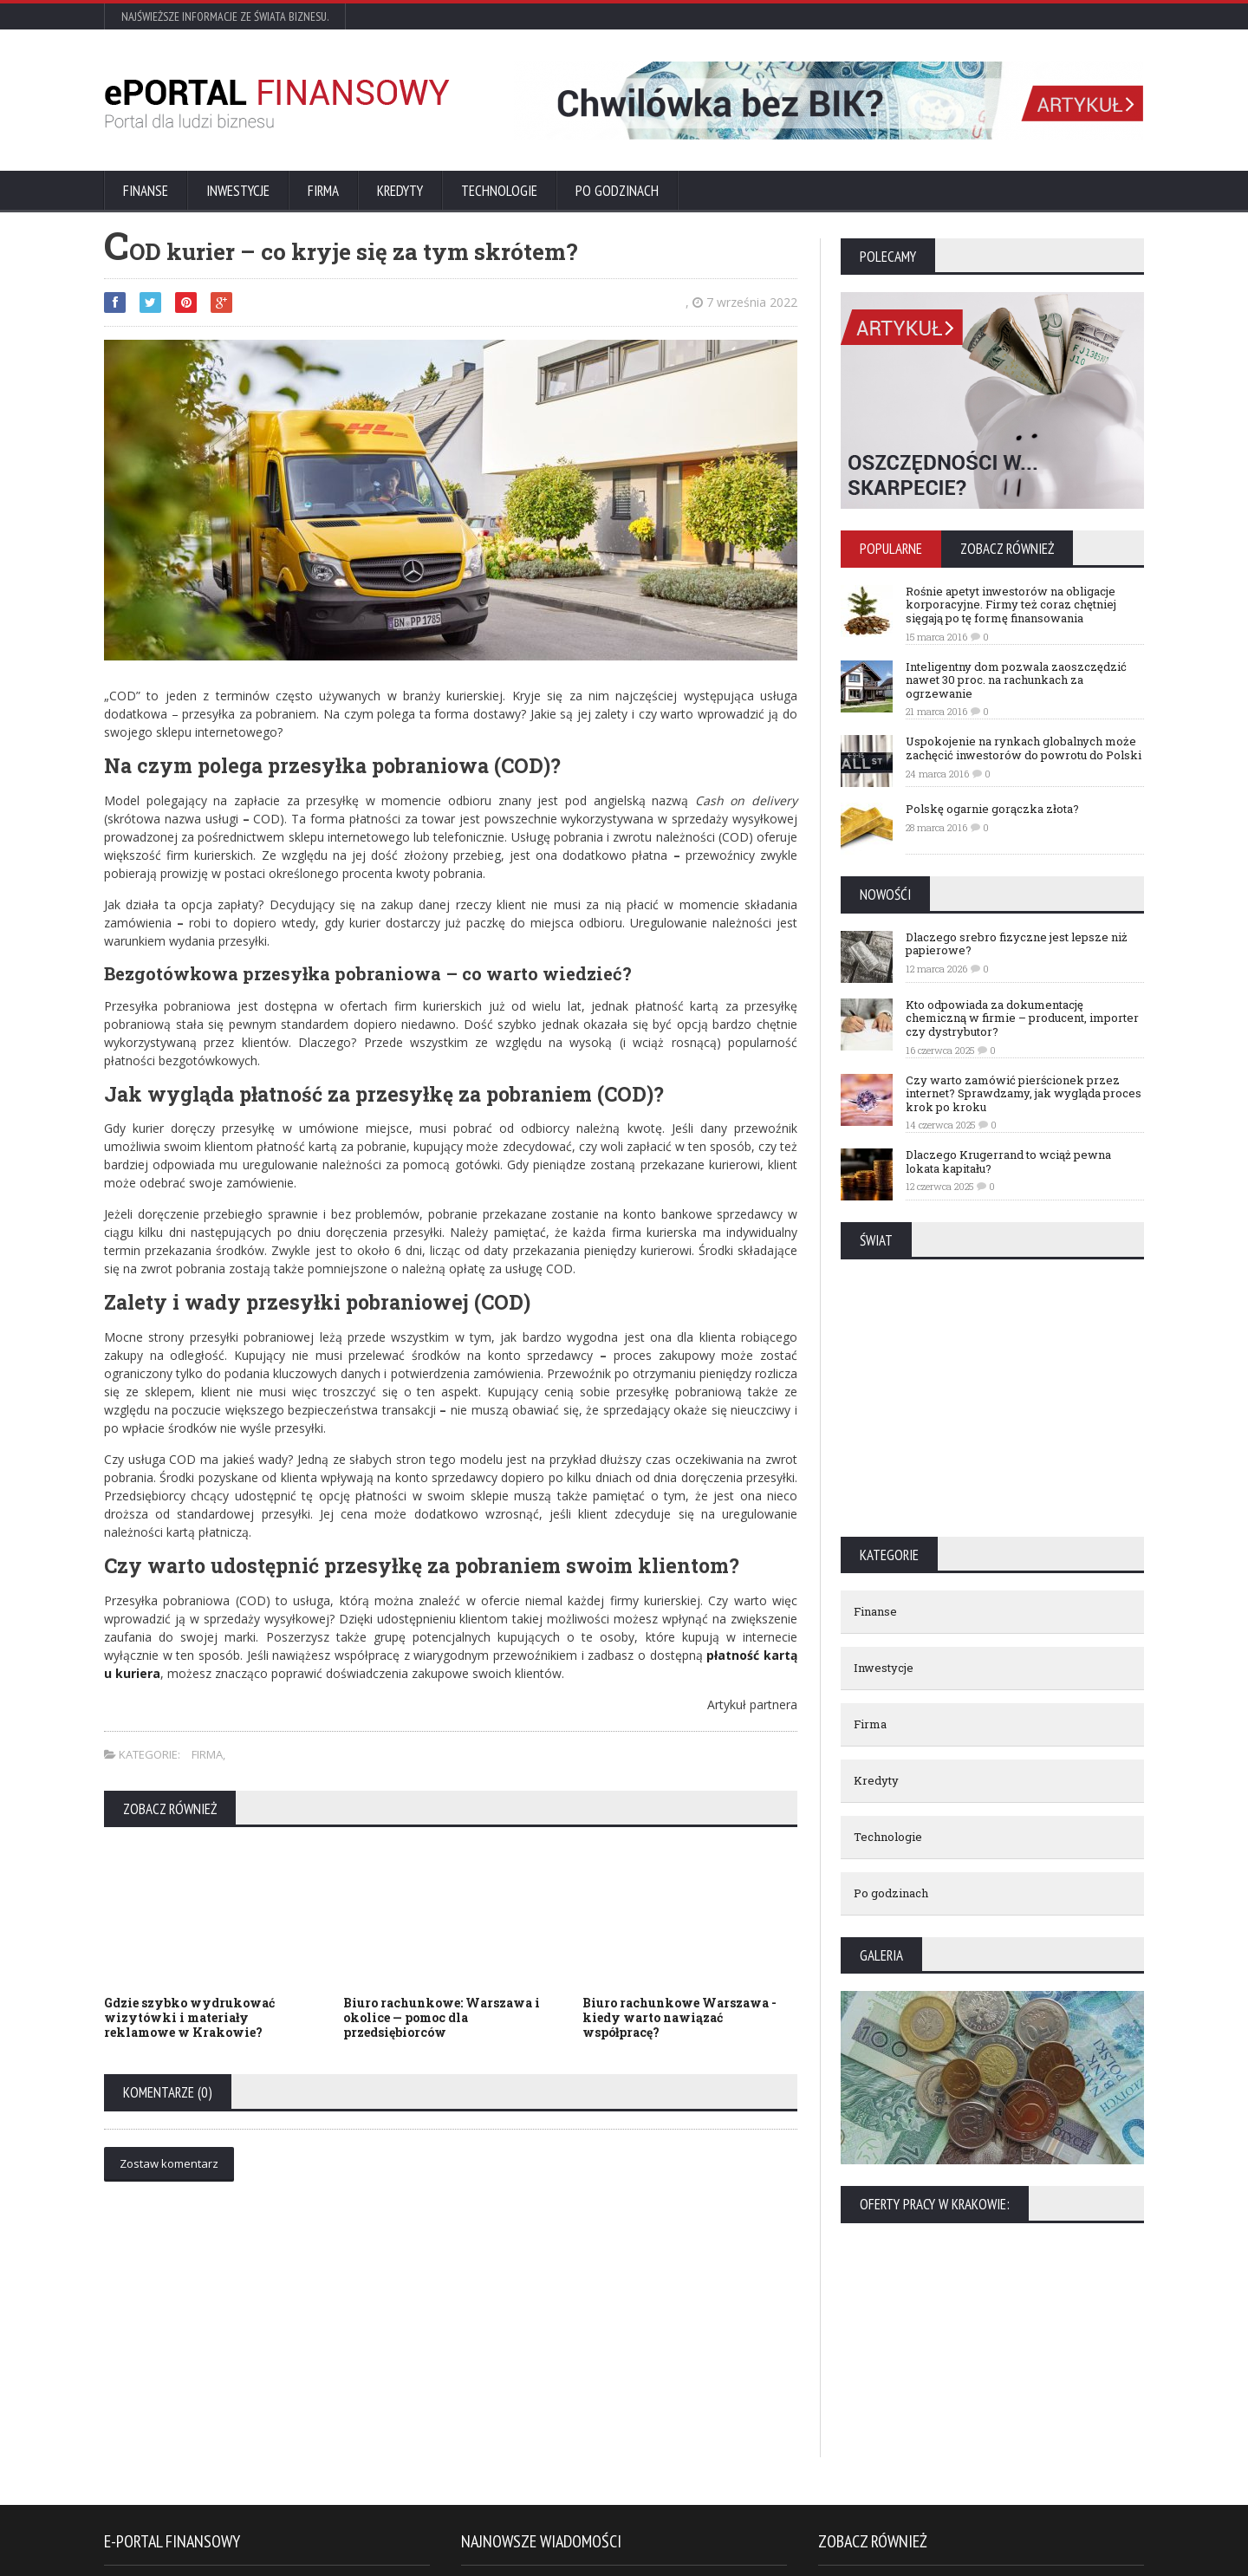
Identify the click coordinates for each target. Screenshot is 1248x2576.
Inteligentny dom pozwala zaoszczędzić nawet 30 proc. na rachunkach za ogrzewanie (1016, 680)
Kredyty (400, 190)
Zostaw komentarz (169, 2163)
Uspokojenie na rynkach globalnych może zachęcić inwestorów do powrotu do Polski (1023, 748)
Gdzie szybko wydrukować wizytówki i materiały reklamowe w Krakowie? (189, 2017)
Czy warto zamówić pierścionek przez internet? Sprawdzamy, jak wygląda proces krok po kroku (1023, 1093)
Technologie (499, 190)
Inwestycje (238, 190)
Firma (323, 190)
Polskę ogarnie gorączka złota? (992, 808)
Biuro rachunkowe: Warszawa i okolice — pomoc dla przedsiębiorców (441, 2017)
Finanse (145, 190)
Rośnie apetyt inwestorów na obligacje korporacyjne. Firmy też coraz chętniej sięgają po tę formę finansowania (1011, 604)
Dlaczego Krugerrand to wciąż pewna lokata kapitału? (1008, 1161)
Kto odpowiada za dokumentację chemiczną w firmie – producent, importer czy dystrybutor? (1022, 1018)
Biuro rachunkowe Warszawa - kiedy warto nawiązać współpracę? (679, 2017)
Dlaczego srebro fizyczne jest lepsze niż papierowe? (1017, 944)
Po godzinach (617, 190)
